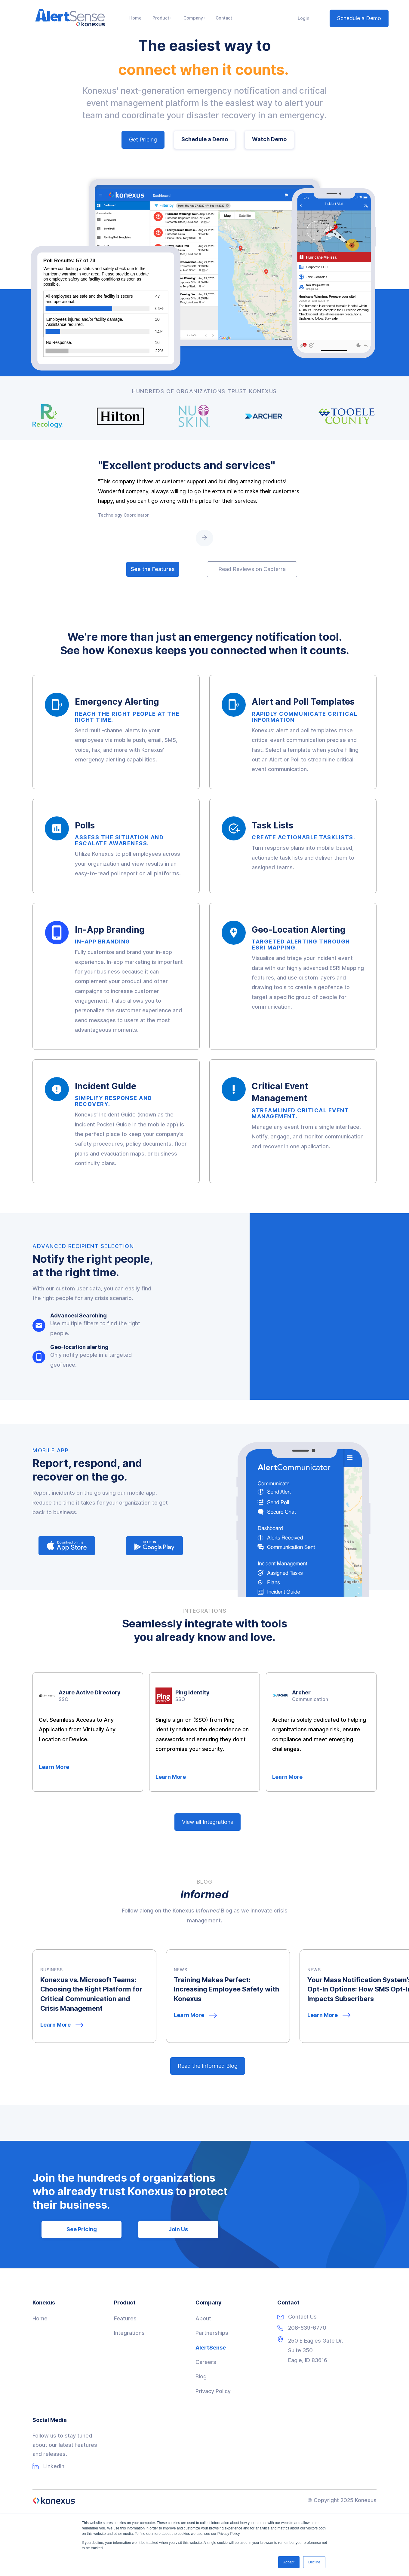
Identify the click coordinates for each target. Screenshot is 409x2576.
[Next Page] (204, 538)
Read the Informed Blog (208, 2066)
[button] (161, 18)
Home (40, 2318)
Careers (205, 2362)
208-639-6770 (307, 2328)
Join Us (178, 2229)
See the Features (153, 569)
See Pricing (81, 2229)
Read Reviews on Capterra (252, 569)
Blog (201, 2376)
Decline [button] (314, 2562)
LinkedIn (53, 2466)
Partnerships (211, 2333)
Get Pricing (143, 139)
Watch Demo (269, 139)
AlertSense (210, 2347)
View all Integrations (207, 1822)
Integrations (129, 2333)
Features (125, 2318)
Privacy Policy (213, 2391)
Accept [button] (288, 2562)
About (203, 2318)
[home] (70, 18)
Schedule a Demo (359, 18)
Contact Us (302, 2317)
